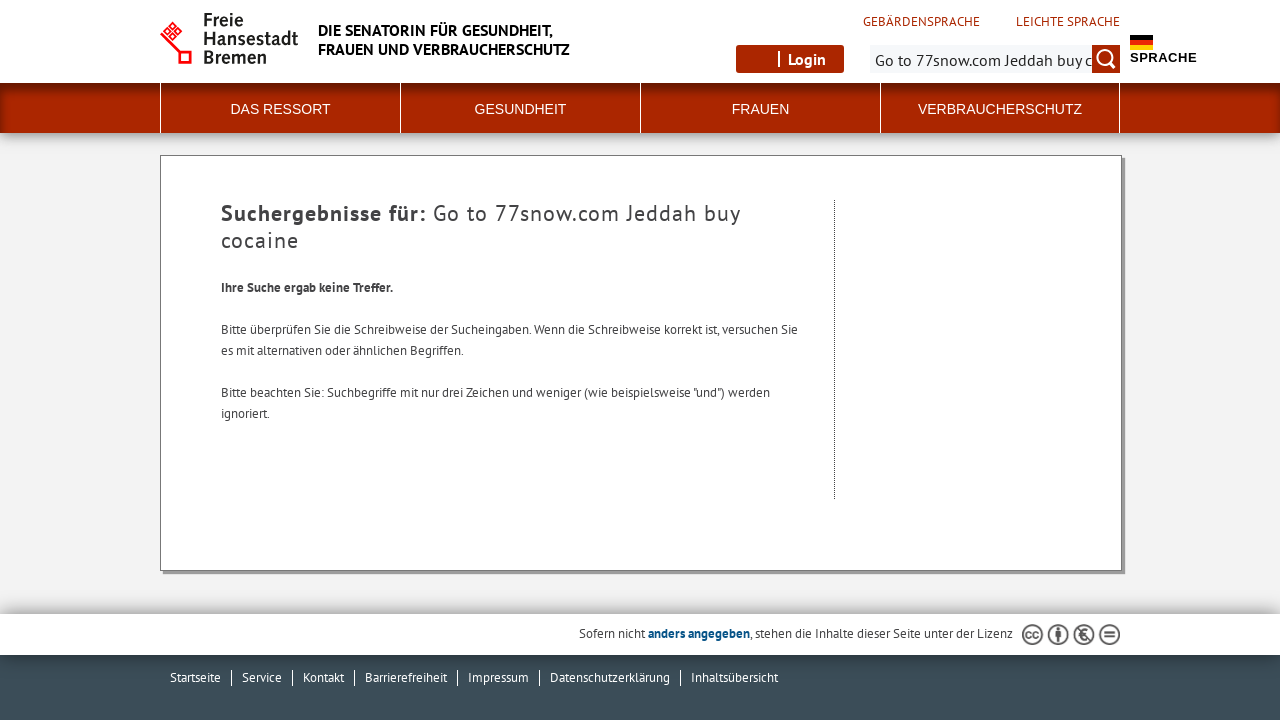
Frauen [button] (761, 109)
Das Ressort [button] (280, 109)
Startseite (195, 677)
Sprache (1163, 50)
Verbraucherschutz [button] (1000, 109)
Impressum (498, 677)
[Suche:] (995, 59)
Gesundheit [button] (521, 109)
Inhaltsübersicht (734, 677)
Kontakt (323, 677)
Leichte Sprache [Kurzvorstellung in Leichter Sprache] (1068, 22)
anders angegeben (699, 633)
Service (262, 677)
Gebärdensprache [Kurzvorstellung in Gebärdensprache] (921, 22)
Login (807, 59)
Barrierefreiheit (406, 677)
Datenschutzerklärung (610, 677)
